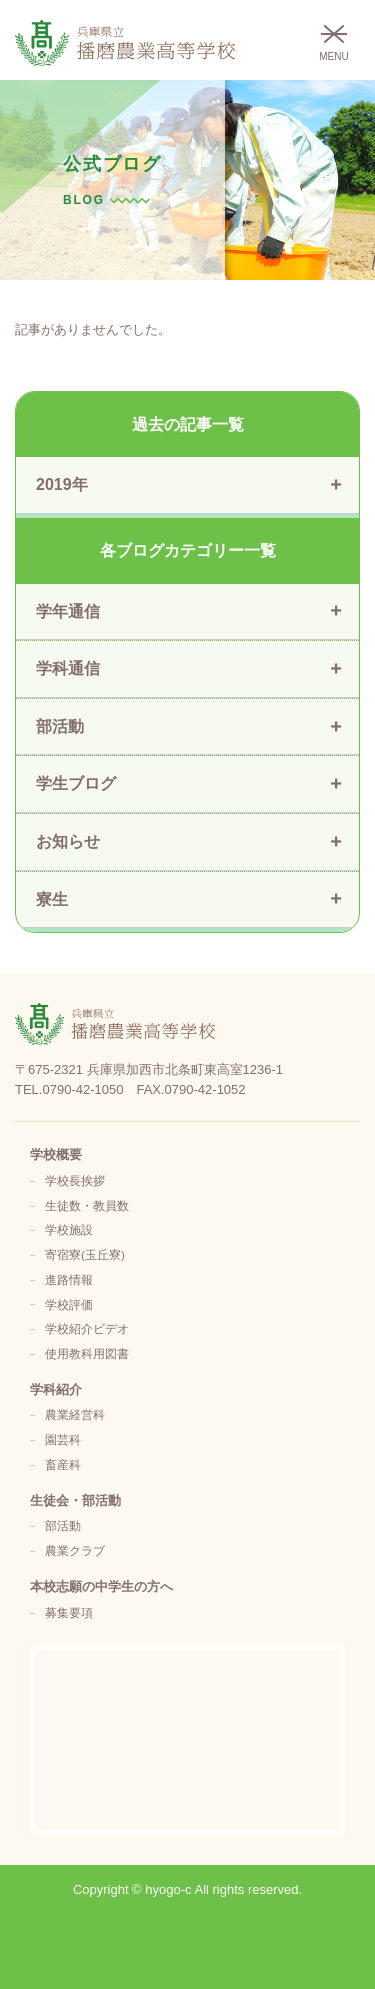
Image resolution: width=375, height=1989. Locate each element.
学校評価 (69, 1304)
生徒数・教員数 (87, 1205)
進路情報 (69, 1279)
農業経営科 (75, 1414)
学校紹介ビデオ (87, 1328)
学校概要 (56, 1154)
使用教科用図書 (87, 1353)
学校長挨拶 (75, 1180)
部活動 (63, 1525)
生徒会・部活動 (75, 1500)
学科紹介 (56, 1389)
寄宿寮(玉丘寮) (85, 1254)
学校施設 (69, 1229)
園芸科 (63, 1439)
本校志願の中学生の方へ (101, 1586)
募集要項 (69, 1612)
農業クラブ (75, 1550)
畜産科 (63, 1464)
